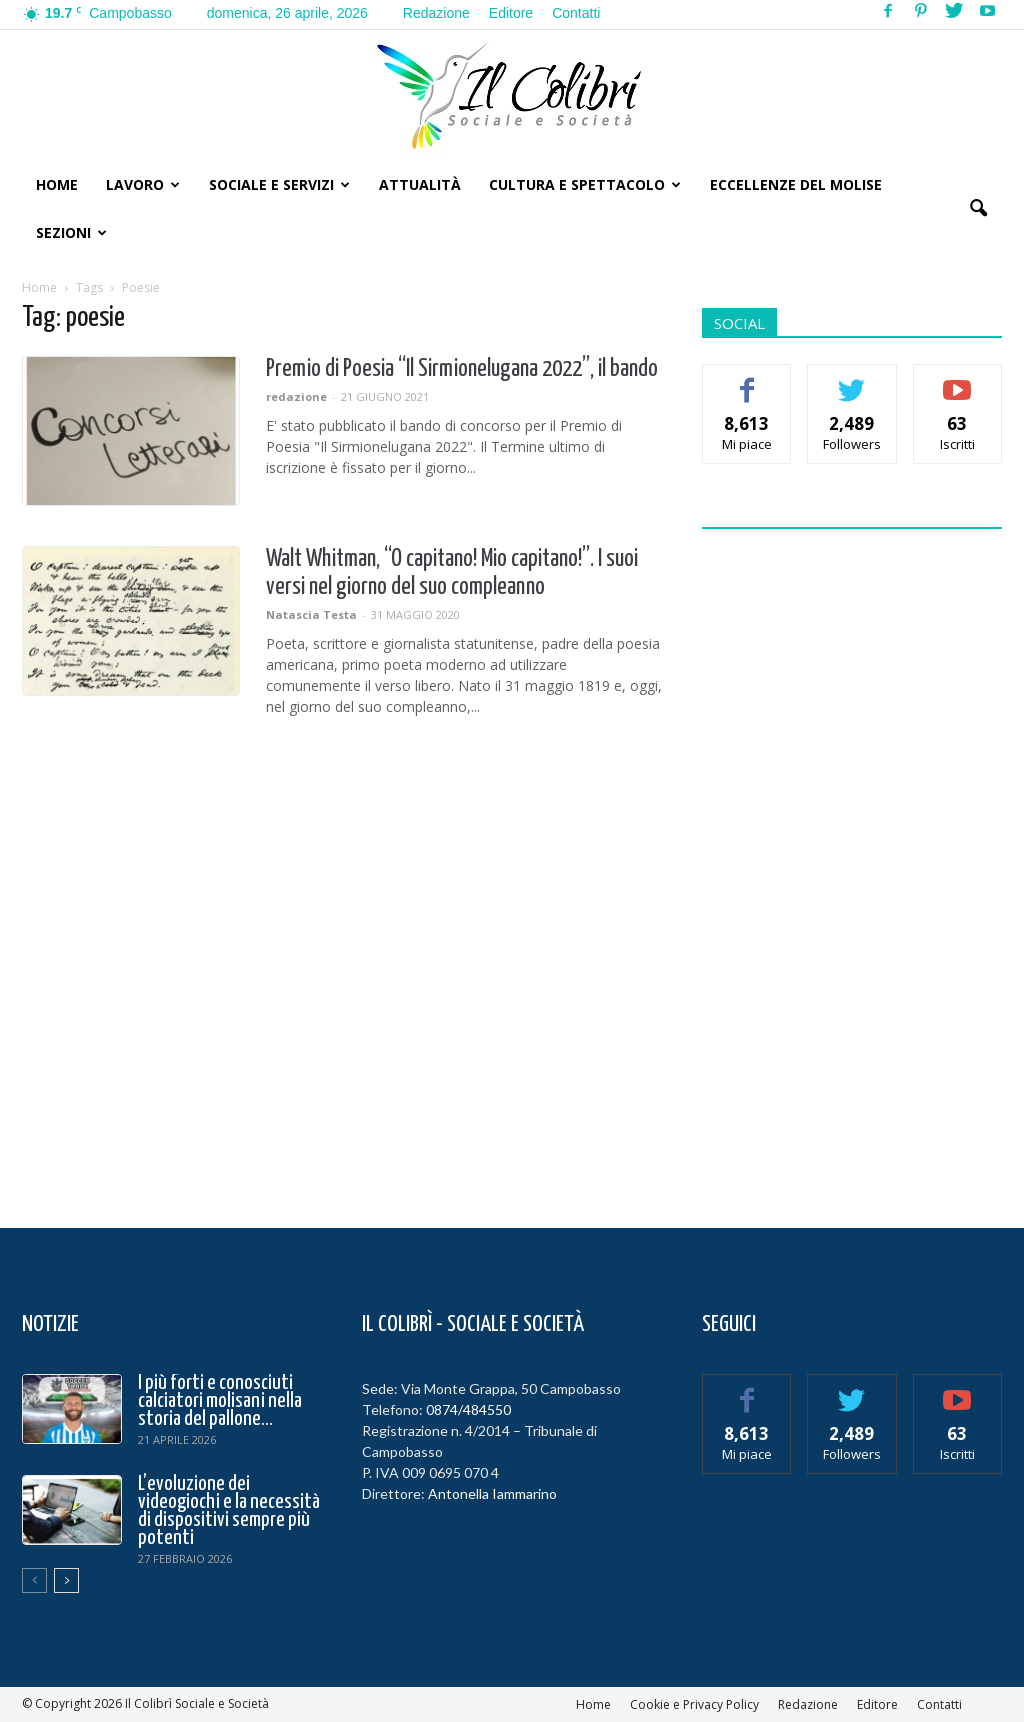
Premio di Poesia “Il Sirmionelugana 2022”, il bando (462, 369)
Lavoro (143, 184)
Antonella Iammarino (492, 1493)
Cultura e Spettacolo (585, 184)
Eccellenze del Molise (796, 184)
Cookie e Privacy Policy (694, 1704)
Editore (511, 13)
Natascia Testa (311, 614)
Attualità (420, 184)
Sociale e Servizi (279, 184)
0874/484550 (468, 1409)
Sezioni (71, 232)
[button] (978, 209)
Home (57, 184)
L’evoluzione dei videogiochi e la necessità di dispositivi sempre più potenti (229, 1511)
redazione (296, 396)
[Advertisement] (852, 866)
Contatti (576, 13)
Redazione (436, 13)
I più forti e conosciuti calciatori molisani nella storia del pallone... (220, 1401)
